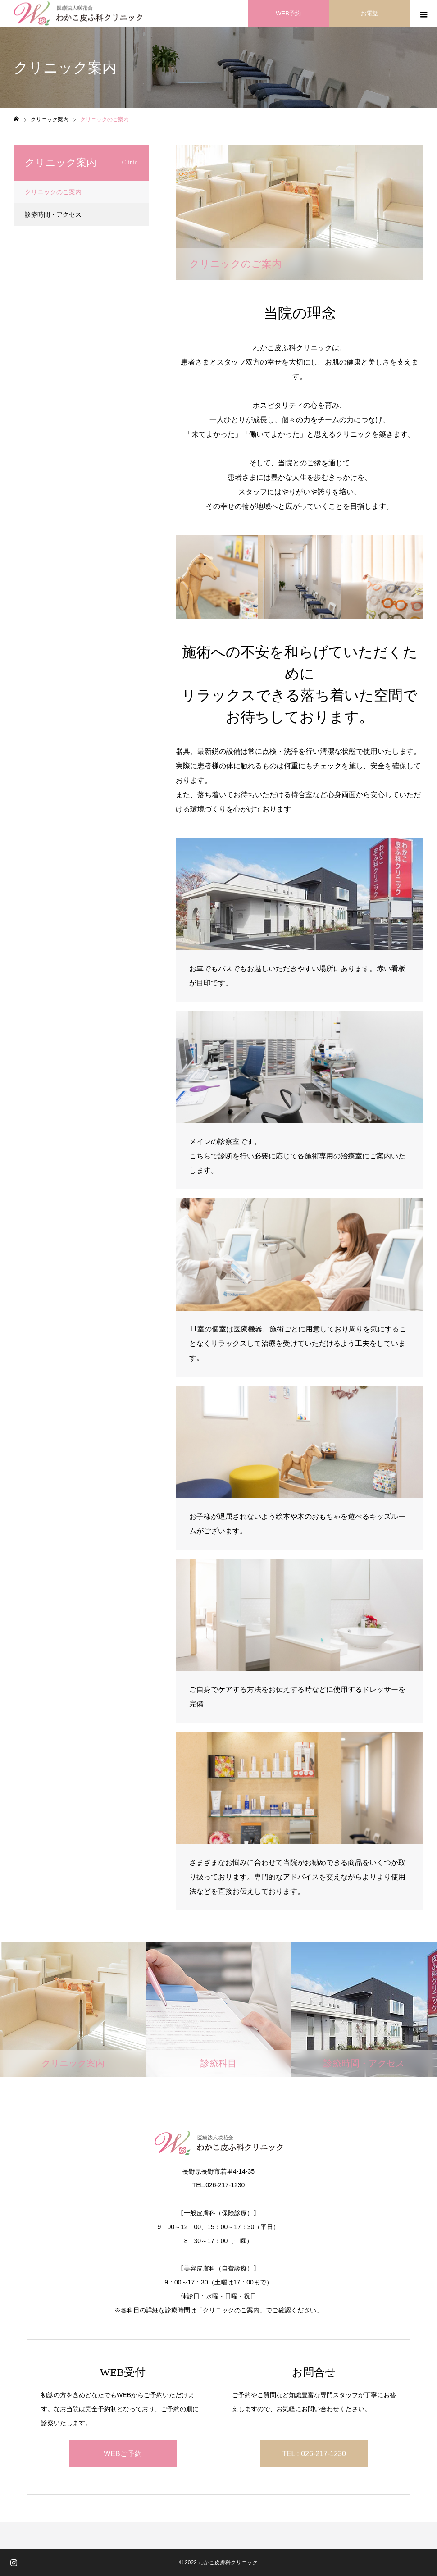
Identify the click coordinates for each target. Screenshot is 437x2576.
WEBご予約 (122, 2453)
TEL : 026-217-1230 (314, 2453)
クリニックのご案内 (53, 192)
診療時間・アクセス (53, 214)
